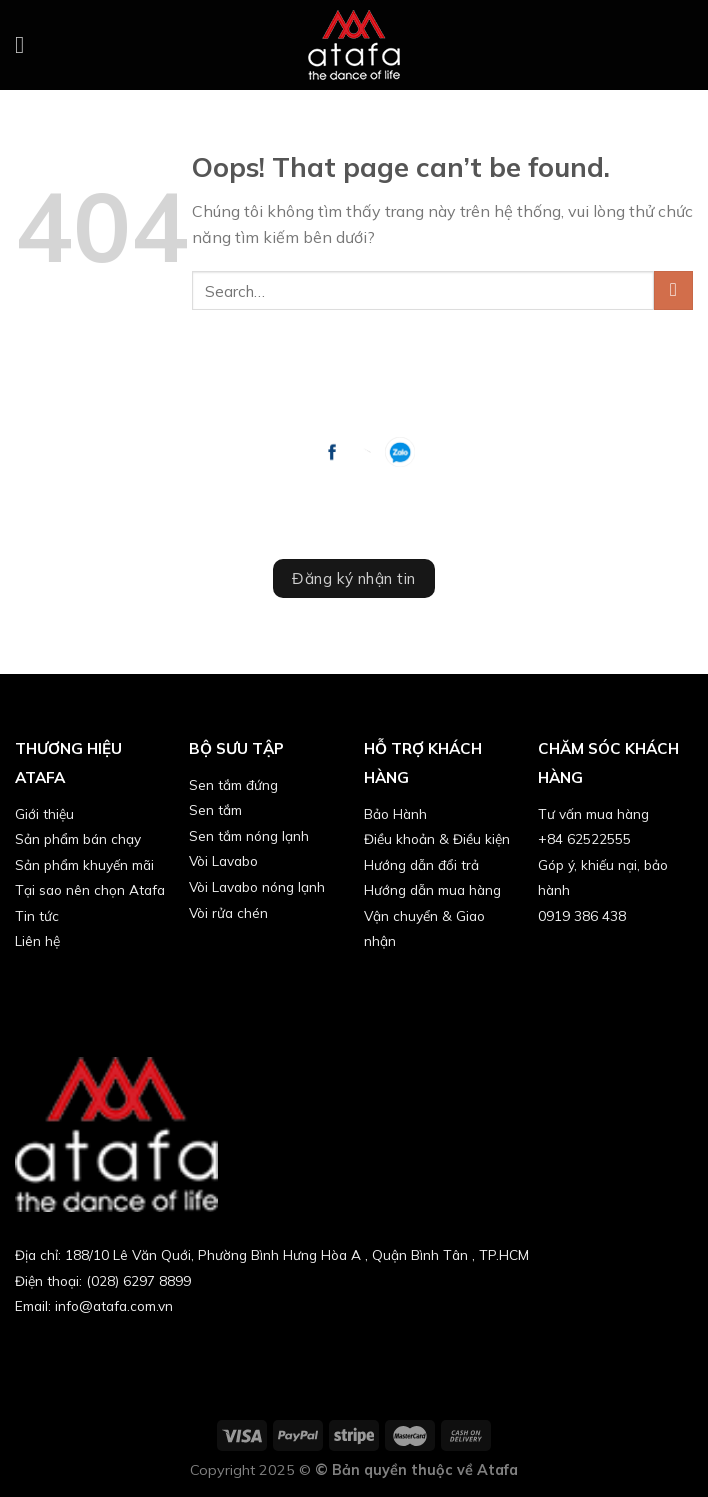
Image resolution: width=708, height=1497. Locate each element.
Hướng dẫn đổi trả (421, 864)
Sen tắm (215, 809)
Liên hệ (37, 940)
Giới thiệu (44, 813)
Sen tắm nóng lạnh (249, 835)
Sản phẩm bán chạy (78, 838)
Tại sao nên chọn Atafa (90, 889)
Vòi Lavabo (223, 860)
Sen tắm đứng (233, 784)
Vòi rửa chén (228, 912)
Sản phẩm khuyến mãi (84, 864)
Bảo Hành (395, 813)
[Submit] (673, 290)
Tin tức (37, 915)
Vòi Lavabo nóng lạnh (257, 886)
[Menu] (27, 44)
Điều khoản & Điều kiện (437, 838)
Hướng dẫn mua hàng (432, 889)
